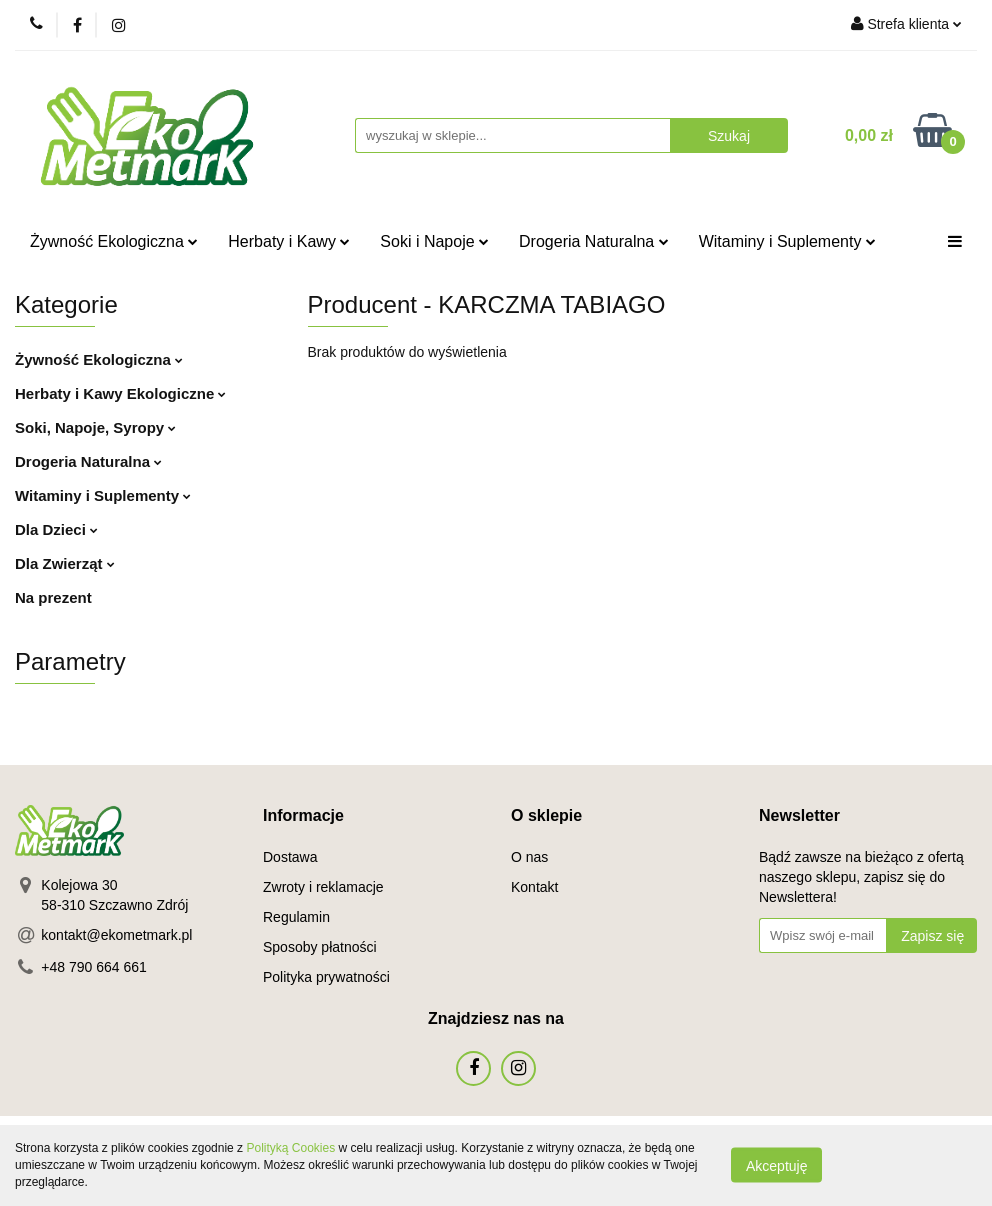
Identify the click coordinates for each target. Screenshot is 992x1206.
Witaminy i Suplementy (787, 241)
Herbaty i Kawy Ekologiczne (120, 393)
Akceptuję (776, 1166)
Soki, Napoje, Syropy (95, 427)
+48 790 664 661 (94, 967)
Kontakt (534, 887)
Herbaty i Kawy (289, 241)
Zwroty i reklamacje (323, 887)
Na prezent (53, 597)
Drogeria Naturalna (594, 241)
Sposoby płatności (320, 947)
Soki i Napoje (434, 241)
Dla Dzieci (56, 529)
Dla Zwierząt (65, 563)
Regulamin (296, 917)
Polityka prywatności (326, 977)
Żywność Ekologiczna (114, 241)
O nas (529, 857)
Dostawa (290, 857)
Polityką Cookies (290, 1148)
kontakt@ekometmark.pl (116, 935)
